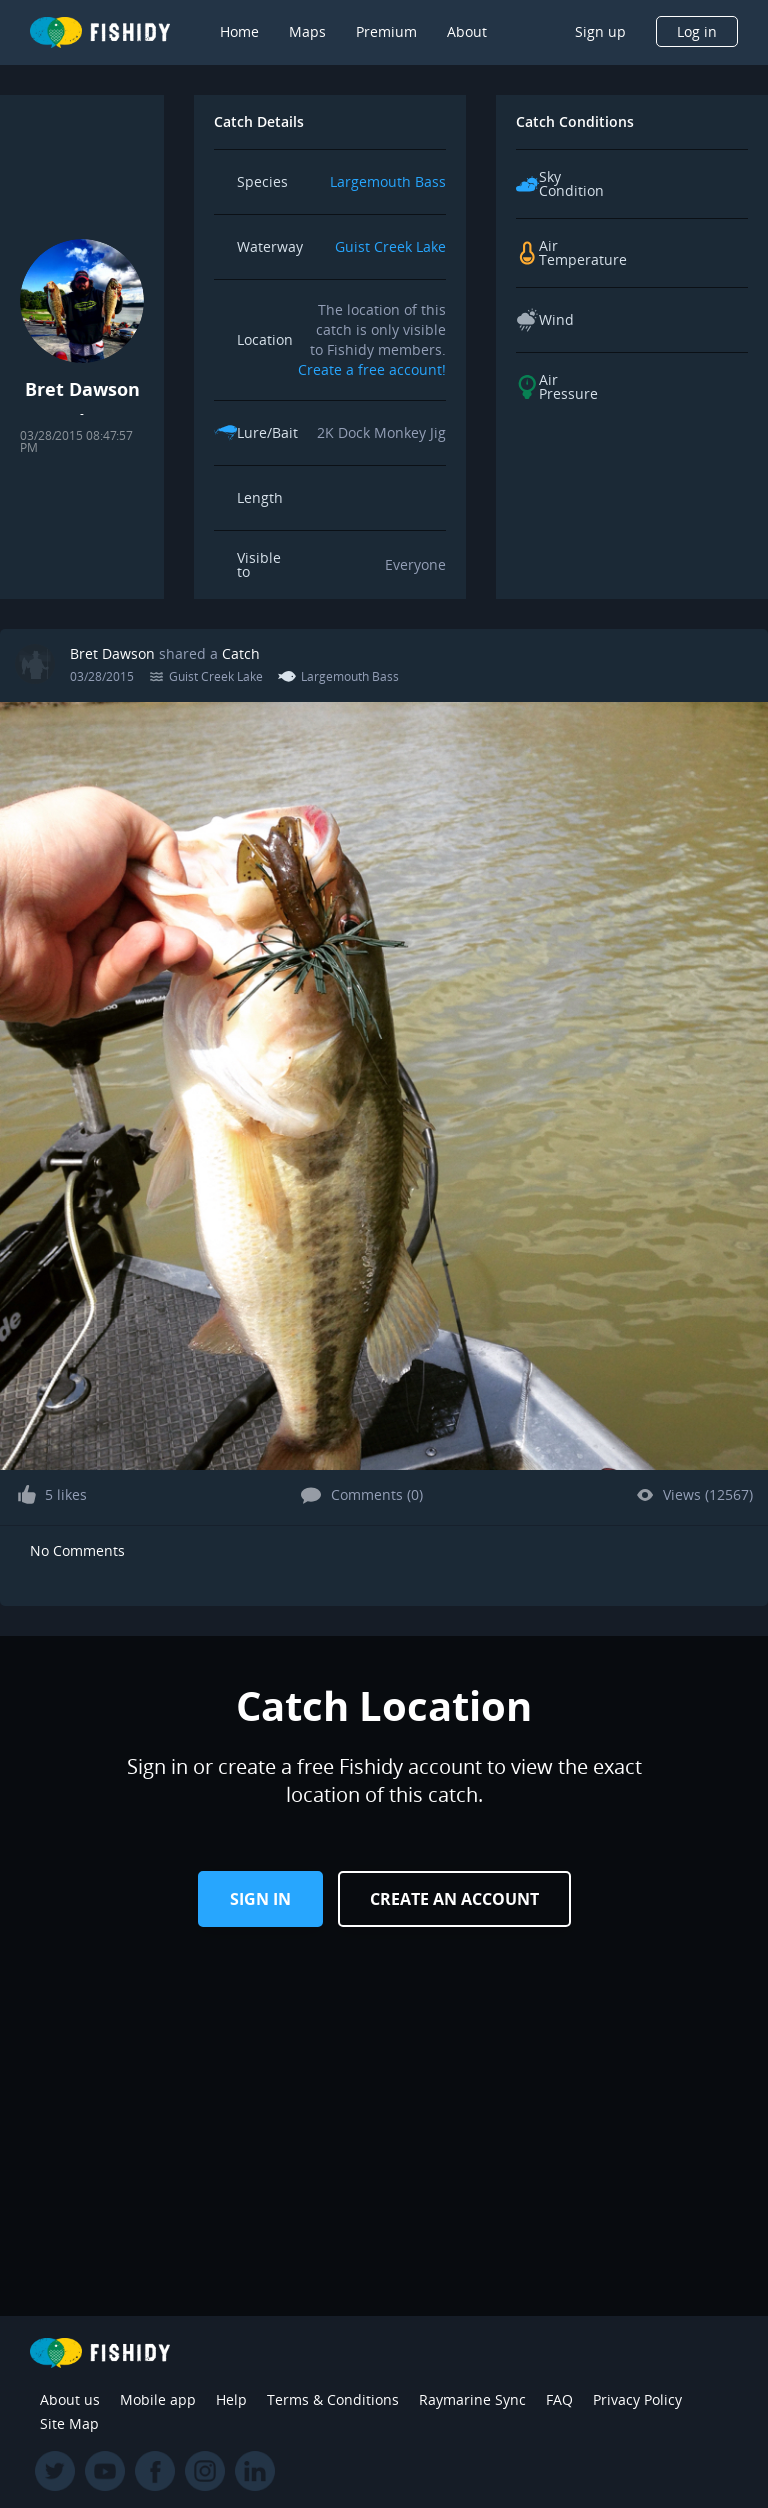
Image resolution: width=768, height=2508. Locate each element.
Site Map (69, 2423)
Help (231, 2399)
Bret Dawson (112, 653)
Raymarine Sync (472, 2399)
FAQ (559, 2399)
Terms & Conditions (333, 2399)
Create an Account (454, 1899)
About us (70, 2399)
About (467, 31)
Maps (307, 31)
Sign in (260, 1899)
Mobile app (158, 2399)
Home (239, 31)
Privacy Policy (637, 2399)
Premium (386, 31)
